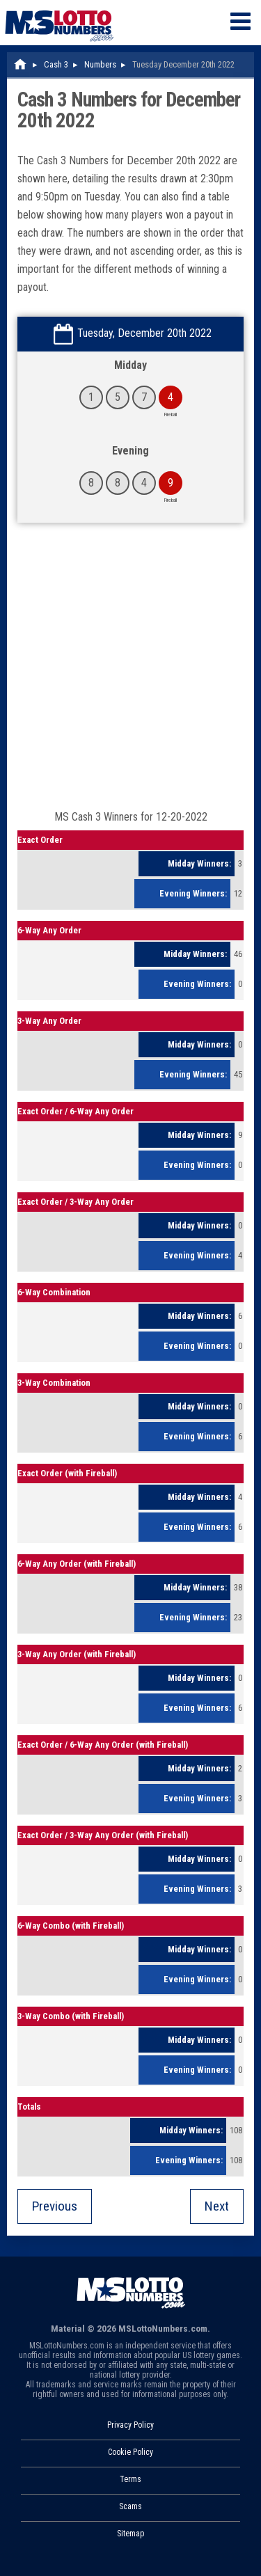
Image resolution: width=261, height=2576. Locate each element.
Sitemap (130, 2533)
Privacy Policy (130, 2425)
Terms (130, 2479)
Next (217, 2206)
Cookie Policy (130, 2452)
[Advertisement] (130, 673)
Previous (54, 2206)
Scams (130, 2506)
